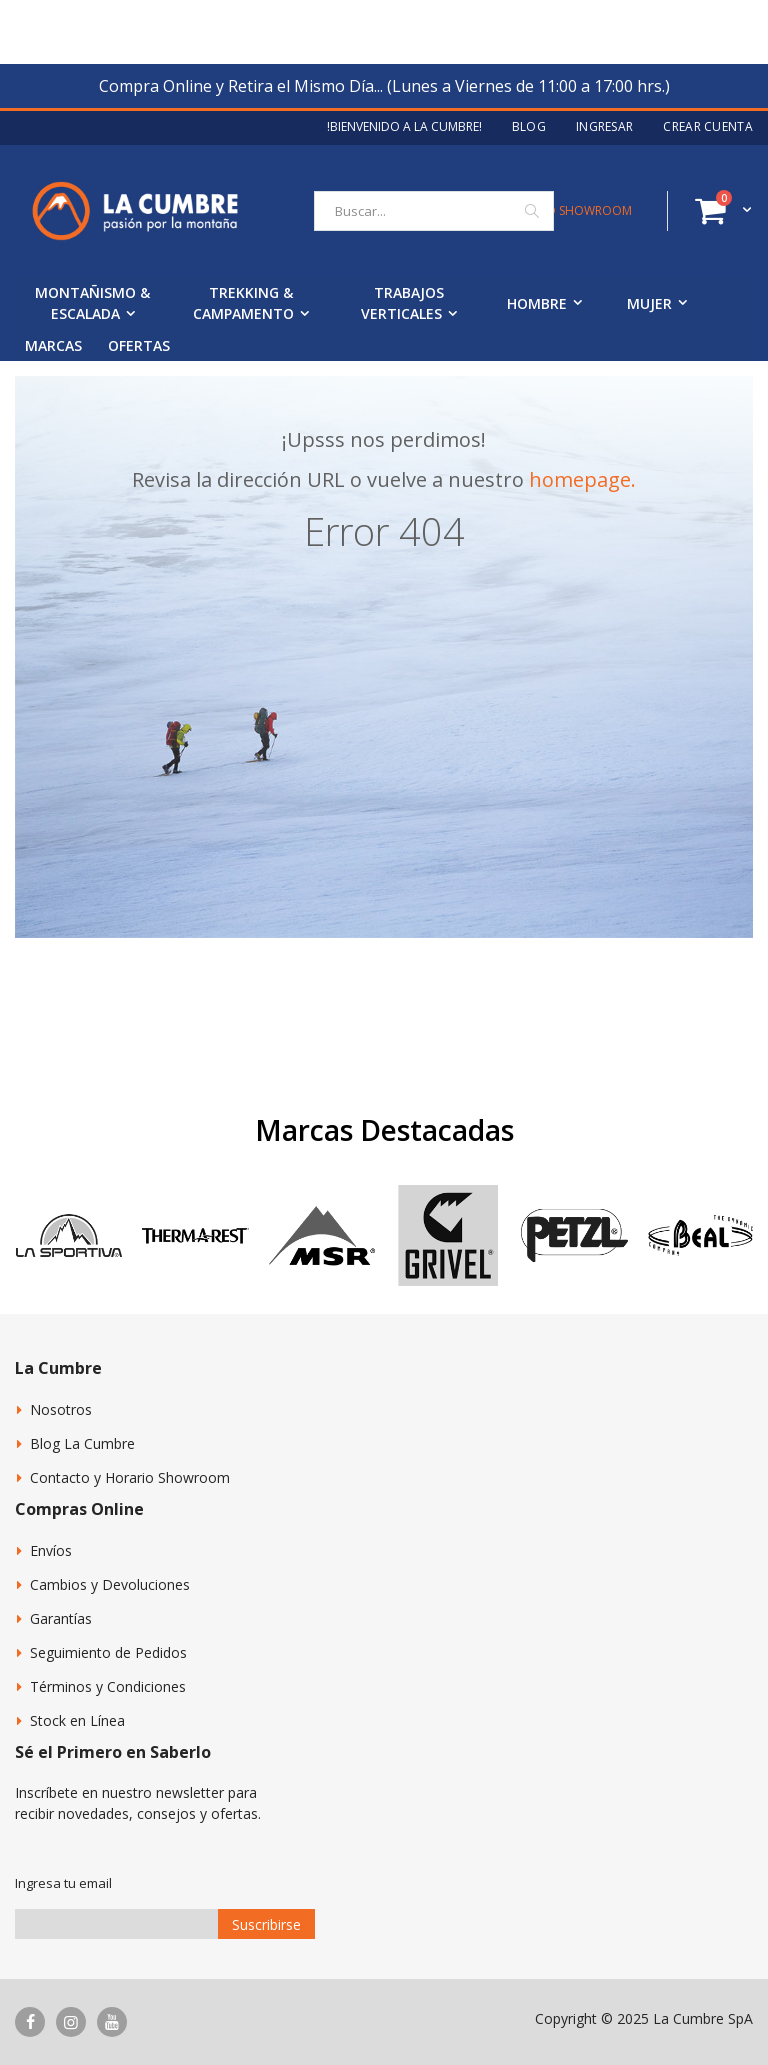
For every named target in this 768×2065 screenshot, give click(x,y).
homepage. (582, 479)
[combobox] (434, 211)
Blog (529, 127)
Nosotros (61, 1409)
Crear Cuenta (708, 127)
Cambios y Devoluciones (110, 1584)
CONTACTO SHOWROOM (560, 210)
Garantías (61, 1618)
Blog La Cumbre (82, 1443)
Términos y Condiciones (108, 1686)
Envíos (51, 1550)
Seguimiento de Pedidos (108, 1652)
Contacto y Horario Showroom (130, 1477)
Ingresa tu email (63, 1883)
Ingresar (604, 127)
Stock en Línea (77, 1720)
